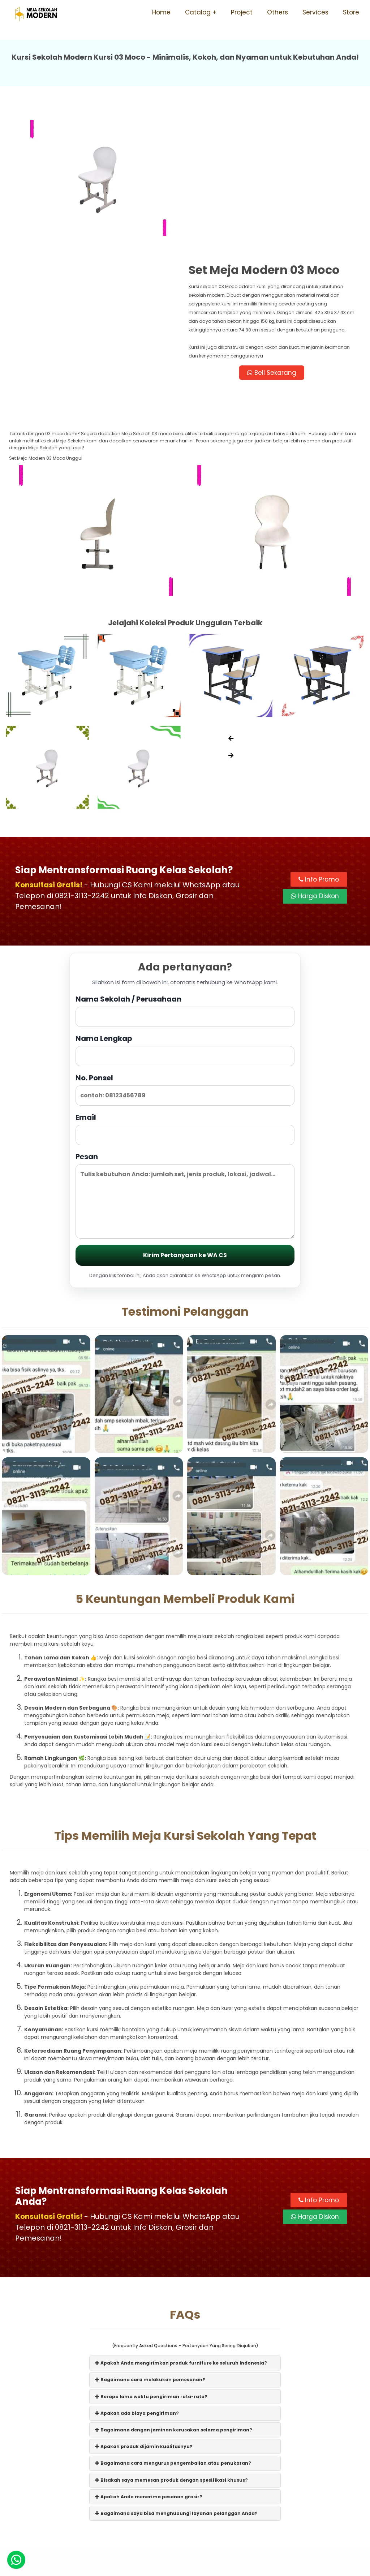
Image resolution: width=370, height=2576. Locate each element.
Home (161, 12)
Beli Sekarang (273, 232)
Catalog (198, 12)
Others (277, 12)
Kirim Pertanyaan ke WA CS (185, 1114)
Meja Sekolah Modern (194, 2566)
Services (315, 12)
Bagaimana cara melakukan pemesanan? (150, 2239)
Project (242, 12)
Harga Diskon (315, 755)
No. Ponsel (185, 948)
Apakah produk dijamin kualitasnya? (144, 2306)
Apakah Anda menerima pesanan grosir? (148, 2356)
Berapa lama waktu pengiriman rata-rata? (151, 2256)
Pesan (185, 1054)
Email (185, 988)
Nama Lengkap (185, 909)
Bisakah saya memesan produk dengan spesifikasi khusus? (171, 2339)
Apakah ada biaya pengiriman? (137, 2272)
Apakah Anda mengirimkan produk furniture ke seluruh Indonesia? (181, 2222)
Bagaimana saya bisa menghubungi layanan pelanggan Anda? (176, 2373)
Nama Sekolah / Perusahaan (185, 869)
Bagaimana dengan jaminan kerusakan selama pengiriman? (173, 2289)
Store (351, 12)
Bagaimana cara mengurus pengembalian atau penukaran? (173, 2322)
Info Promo (318, 739)
